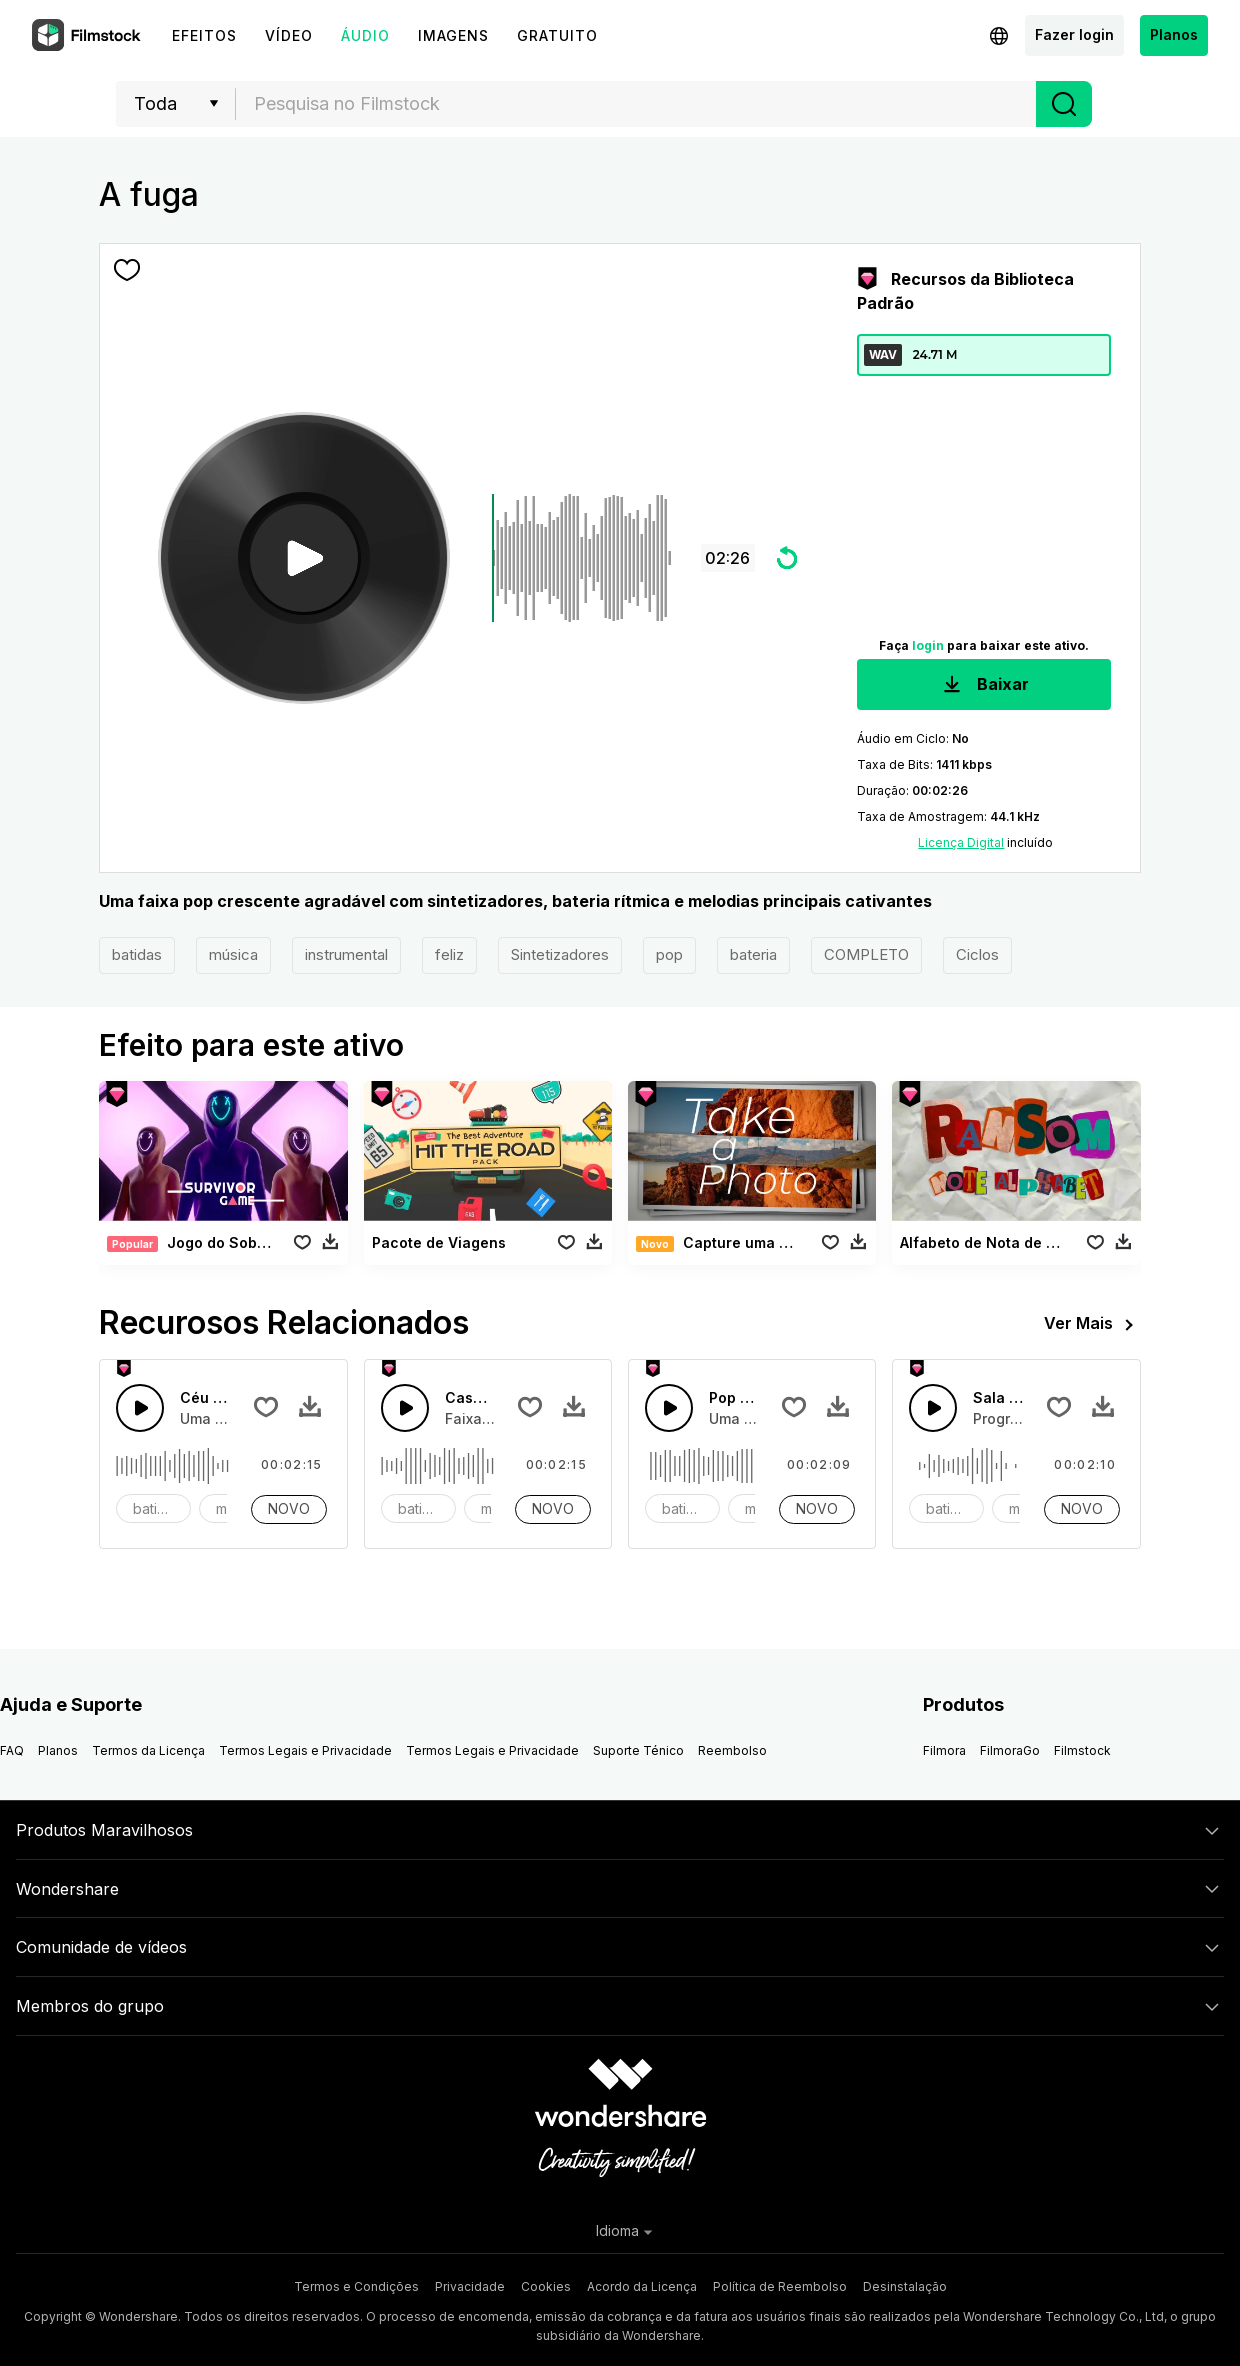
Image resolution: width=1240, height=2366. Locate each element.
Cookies (546, 2286)
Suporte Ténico (638, 1750)
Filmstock (1082, 1750)
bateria (753, 954)
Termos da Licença (148, 1750)
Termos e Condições (356, 2286)
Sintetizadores (560, 954)
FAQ (12, 1750)
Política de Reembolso (780, 2286)
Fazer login (1074, 34)
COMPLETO (866, 954)
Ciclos (977, 954)
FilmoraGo (1010, 1750)
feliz (449, 954)
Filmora (944, 1750)
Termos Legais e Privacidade (305, 1750)
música (233, 954)
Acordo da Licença (642, 2286)
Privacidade (470, 2286)
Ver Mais (1092, 1325)
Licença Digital (961, 842)
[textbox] (636, 104)
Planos (1174, 34)
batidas (137, 954)
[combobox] (636, 104)
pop (669, 954)
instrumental (346, 954)
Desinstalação (905, 2286)
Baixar (984, 685)
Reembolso (732, 1750)
